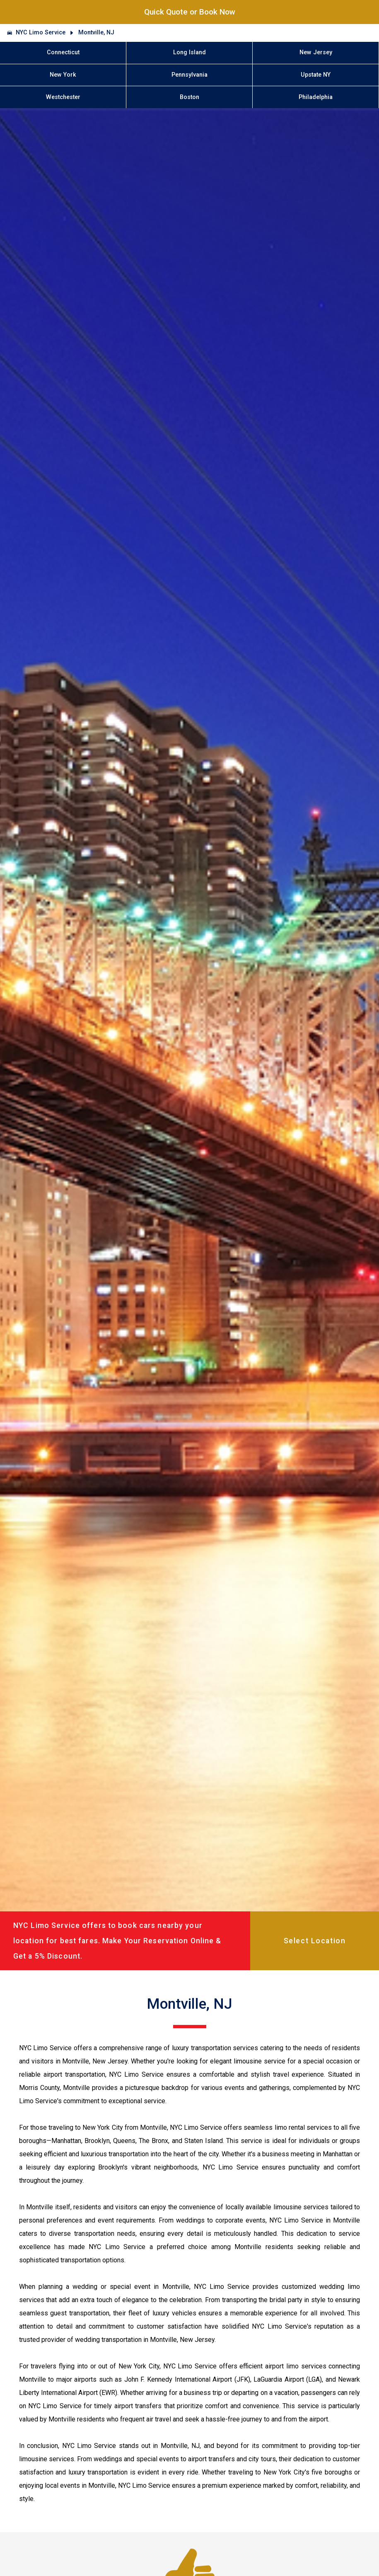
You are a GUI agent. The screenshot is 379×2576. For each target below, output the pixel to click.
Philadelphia (316, 97)
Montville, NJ (96, 32)
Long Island (189, 52)
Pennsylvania (189, 74)
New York (63, 74)
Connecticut (63, 52)
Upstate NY (316, 74)
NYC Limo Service (40, 32)
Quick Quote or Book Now (189, 12)
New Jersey (315, 52)
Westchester (63, 97)
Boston (189, 97)
